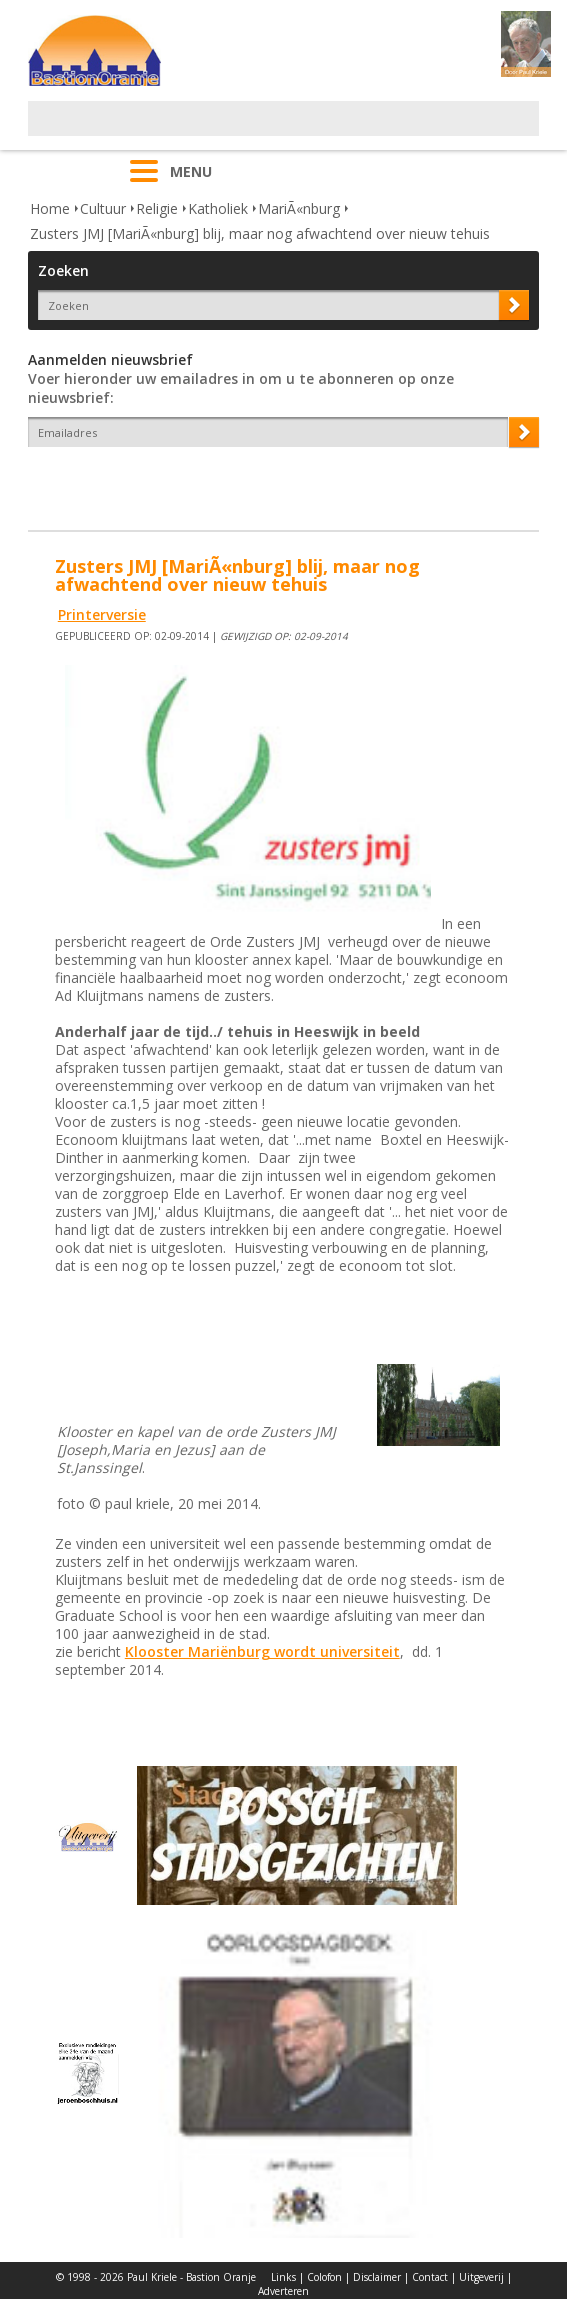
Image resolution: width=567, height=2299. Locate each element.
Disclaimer (377, 2277)
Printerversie (102, 614)
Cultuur (103, 208)
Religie (157, 208)
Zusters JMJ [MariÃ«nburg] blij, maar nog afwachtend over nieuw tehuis (260, 233)
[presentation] (145, 482)
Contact (430, 2277)
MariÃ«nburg (299, 208)
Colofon (324, 2277)
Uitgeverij (481, 2277)
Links (283, 2277)
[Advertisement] (262, 131)
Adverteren (283, 2291)
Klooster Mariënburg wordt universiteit (262, 1651)
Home (50, 208)
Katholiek (218, 208)
